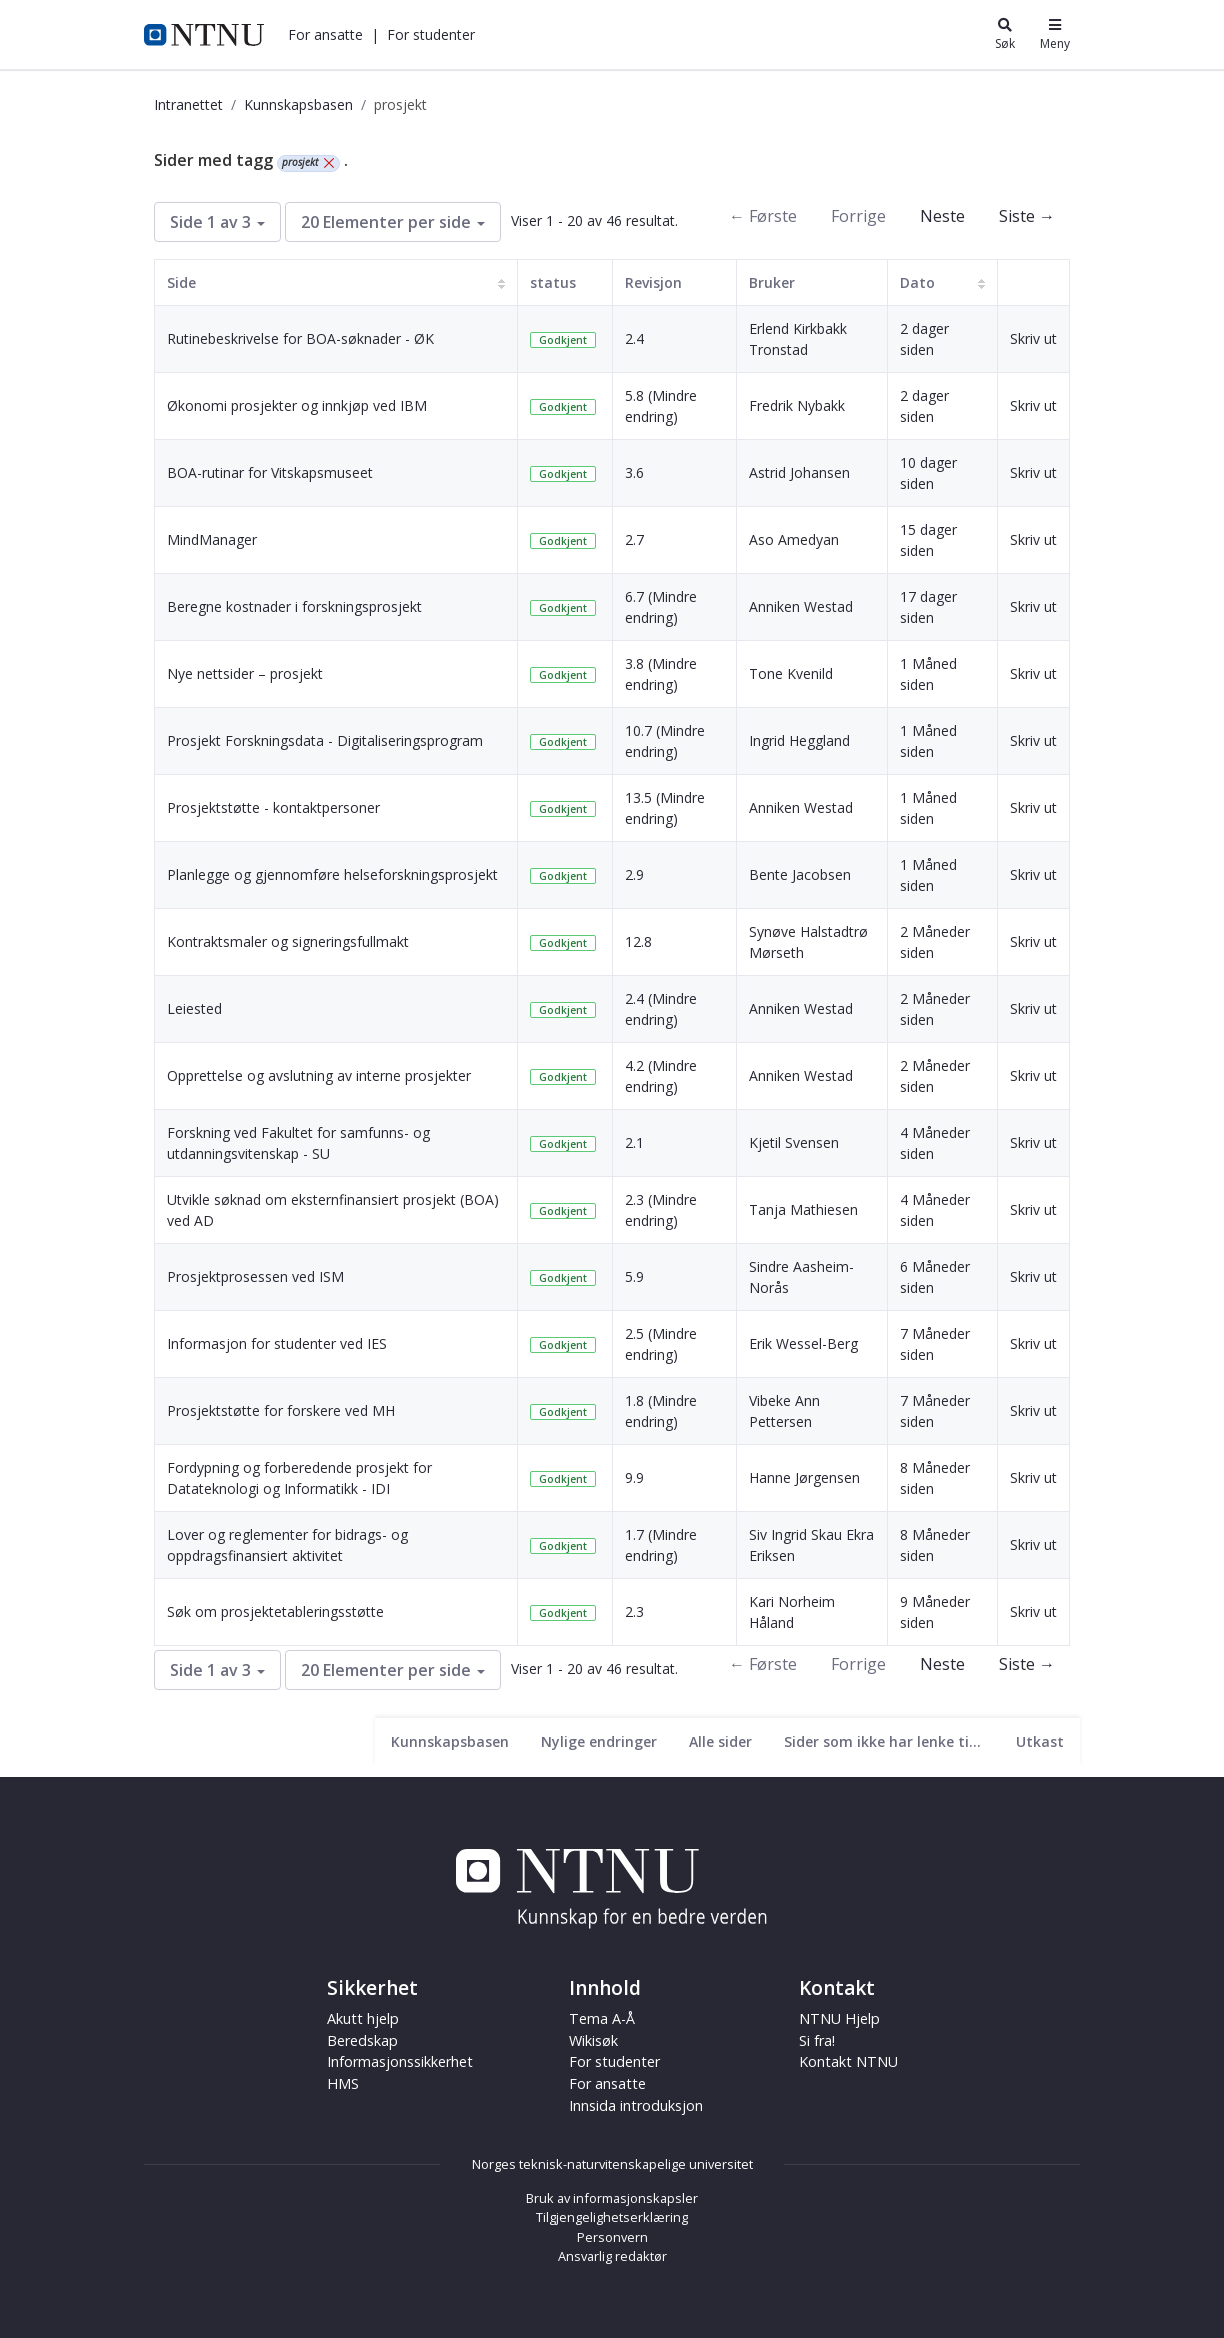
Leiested (194, 1008)
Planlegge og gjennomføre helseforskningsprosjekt (332, 874)
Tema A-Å (602, 2018)
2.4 (634, 338)
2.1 (634, 1142)
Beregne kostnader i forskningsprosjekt (294, 606)
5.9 (634, 1276)
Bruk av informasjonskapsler (612, 2198)
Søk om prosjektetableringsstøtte (275, 1611)
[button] (325, 34)
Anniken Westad (801, 606)
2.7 (634, 539)
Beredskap (362, 2040)
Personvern (612, 2237)
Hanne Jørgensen (804, 1477)
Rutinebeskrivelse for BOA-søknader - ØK (300, 338)
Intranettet (188, 104)
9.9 (634, 1477)
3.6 (634, 472)
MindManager (212, 539)
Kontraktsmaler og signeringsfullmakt (288, 941)
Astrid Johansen (799, 472)
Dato (917, 282)
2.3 (634, 1611)
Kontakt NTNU (848, 2061)
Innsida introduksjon (636, 2105)
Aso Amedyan (794, 539)
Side (181, 282)
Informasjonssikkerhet (400, 2061)
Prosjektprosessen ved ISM (255, 1276)
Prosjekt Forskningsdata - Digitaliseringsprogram (325, 740)
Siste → (1027, 216)
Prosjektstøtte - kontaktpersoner (273, 807)
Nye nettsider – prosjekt (245, 673)
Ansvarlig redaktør (612, 2256)
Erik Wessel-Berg (803, 1343)
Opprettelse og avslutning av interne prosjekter (319, 1075)
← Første (763, 216)
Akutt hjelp (363, 2018)
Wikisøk (593, 2040)
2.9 (634, 874)
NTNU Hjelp (839, 2018)
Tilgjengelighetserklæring (612, 2217)
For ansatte (325, 34)
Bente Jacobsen (800, 874)
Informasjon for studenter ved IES (277, 1343)
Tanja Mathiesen (803, 1209)
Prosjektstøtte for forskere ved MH (281, 1410)
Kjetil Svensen (794, 1142)
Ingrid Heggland (799, 740)
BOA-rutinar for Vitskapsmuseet (270, 472)
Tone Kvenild (791, 673)
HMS (343, 2083)
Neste (942, 216)
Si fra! (817, 2040)
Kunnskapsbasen (298, 104)
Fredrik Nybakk (797, 405)
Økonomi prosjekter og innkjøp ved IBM (297, 405)
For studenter (431, 34)
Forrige (858, 216)
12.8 (638, 941)
